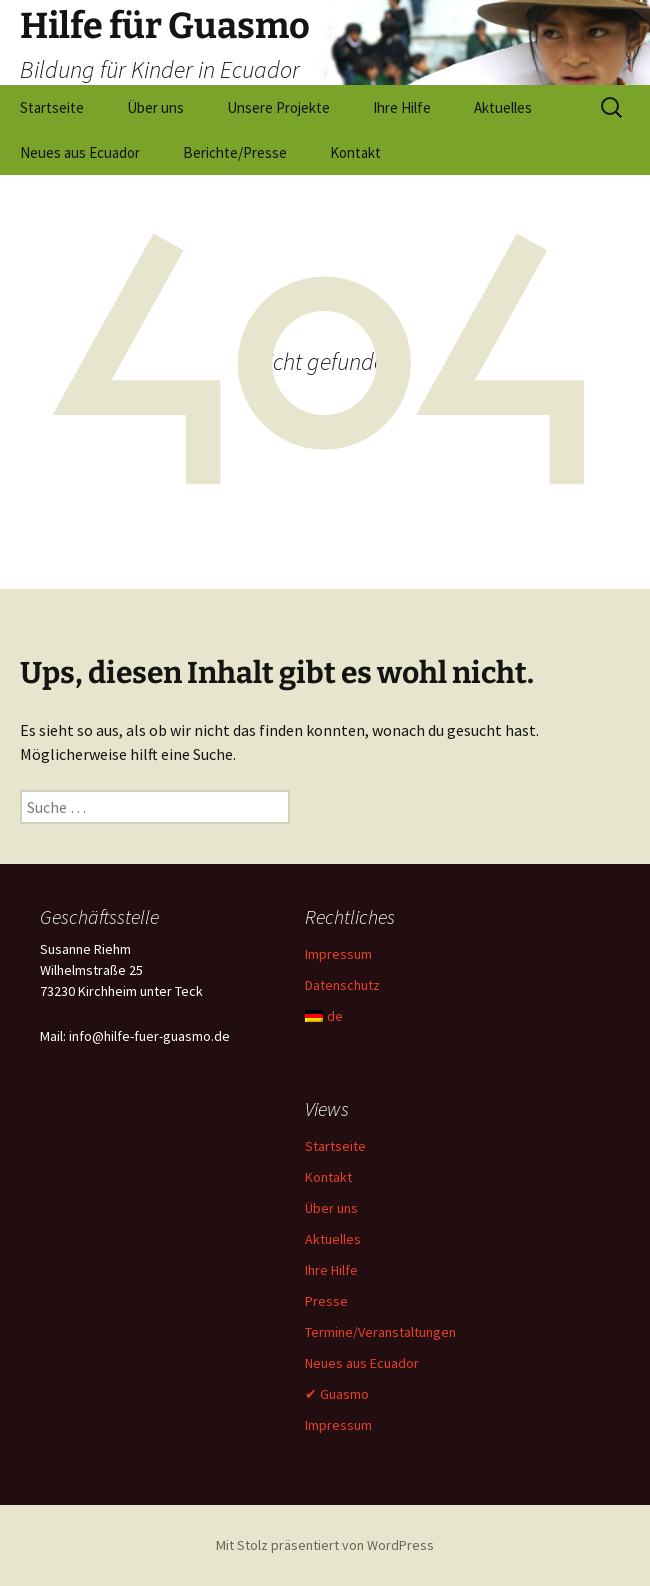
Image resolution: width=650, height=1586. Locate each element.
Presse (326, 1301)
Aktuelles (503, 107)
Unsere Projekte (278, 107)
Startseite (52, 107)
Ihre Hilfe (402, 107)
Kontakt (355, 152)
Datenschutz (342, 985)
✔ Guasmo (337, 1394)
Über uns (155, 107)
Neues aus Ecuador (80, 152)
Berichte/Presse (235, 152)
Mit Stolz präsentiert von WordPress (325, 1545)
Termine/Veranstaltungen (380, 1332)
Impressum (338, 954)
